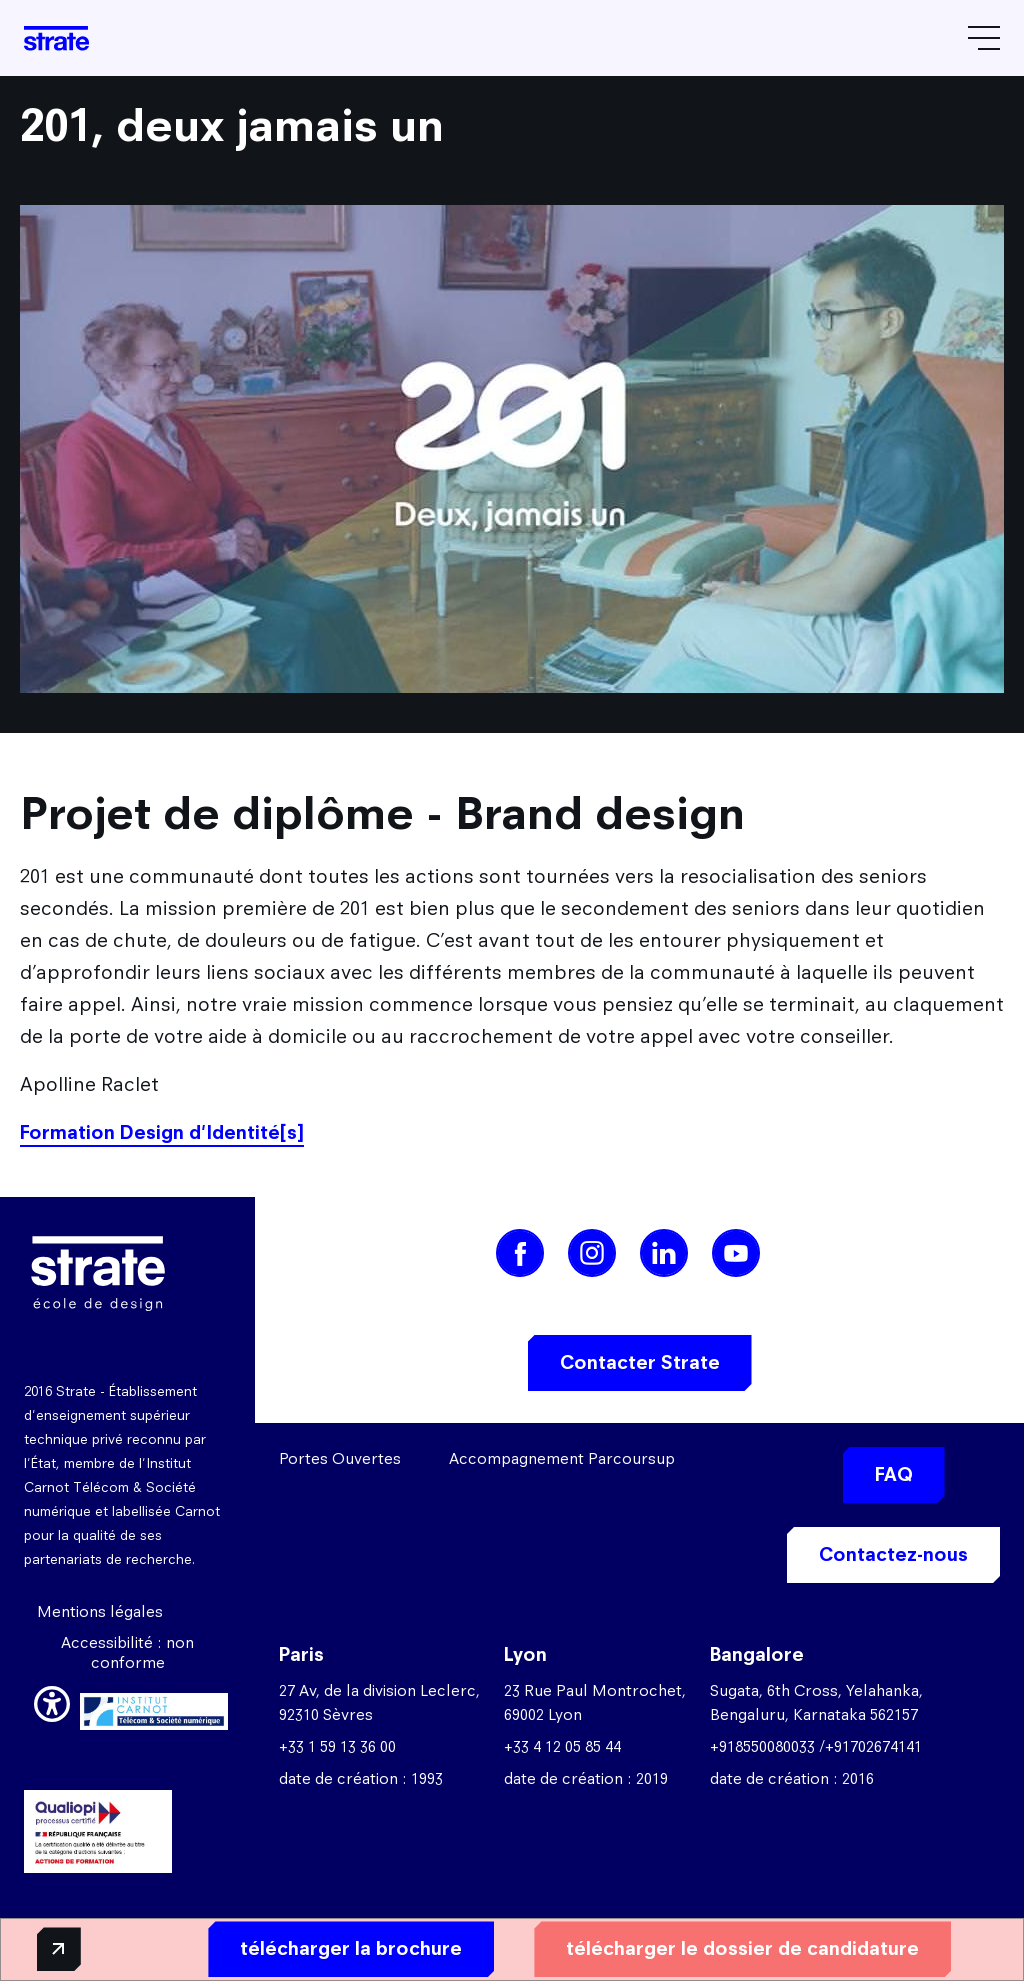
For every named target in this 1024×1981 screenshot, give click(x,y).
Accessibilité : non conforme (127, 1652)
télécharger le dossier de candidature (702, 1947)
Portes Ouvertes (340, 1458)
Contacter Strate (640, 1362)
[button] (52, 1701)
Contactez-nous (893, 1554)
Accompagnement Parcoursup (562, 1458)
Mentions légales (100, 1611)
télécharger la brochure (311, 1947)
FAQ (894, 1474)
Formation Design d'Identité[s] (162, 1132)
